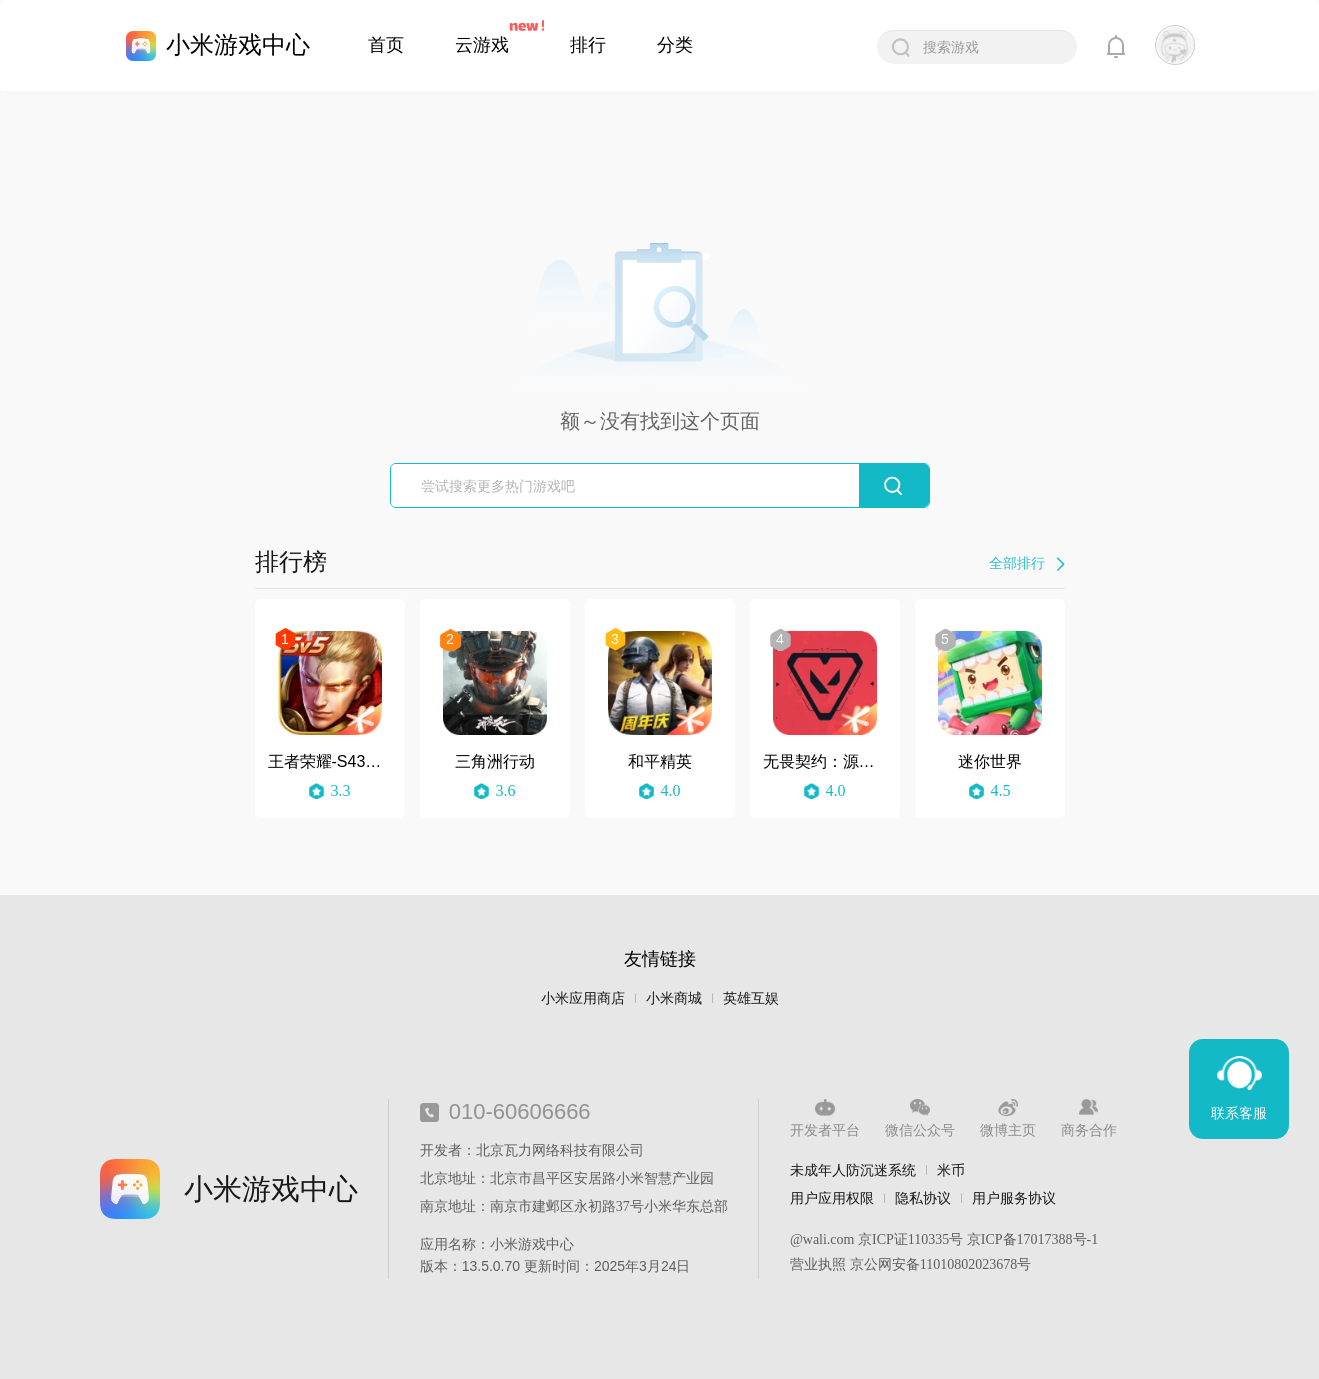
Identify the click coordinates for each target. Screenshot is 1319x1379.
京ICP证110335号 (910, 1239)
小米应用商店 (583, 998)
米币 (951, 1170)
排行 (588, 45)
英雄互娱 (751, 998)
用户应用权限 (832, 1198)
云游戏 (482, 45)
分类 (675, 45)
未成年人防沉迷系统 (853, 1170)
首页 (386, 45)
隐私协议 (923, 1198)
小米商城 (674, 998)
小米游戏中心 (238, 44)
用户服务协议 (1014, 1198)
